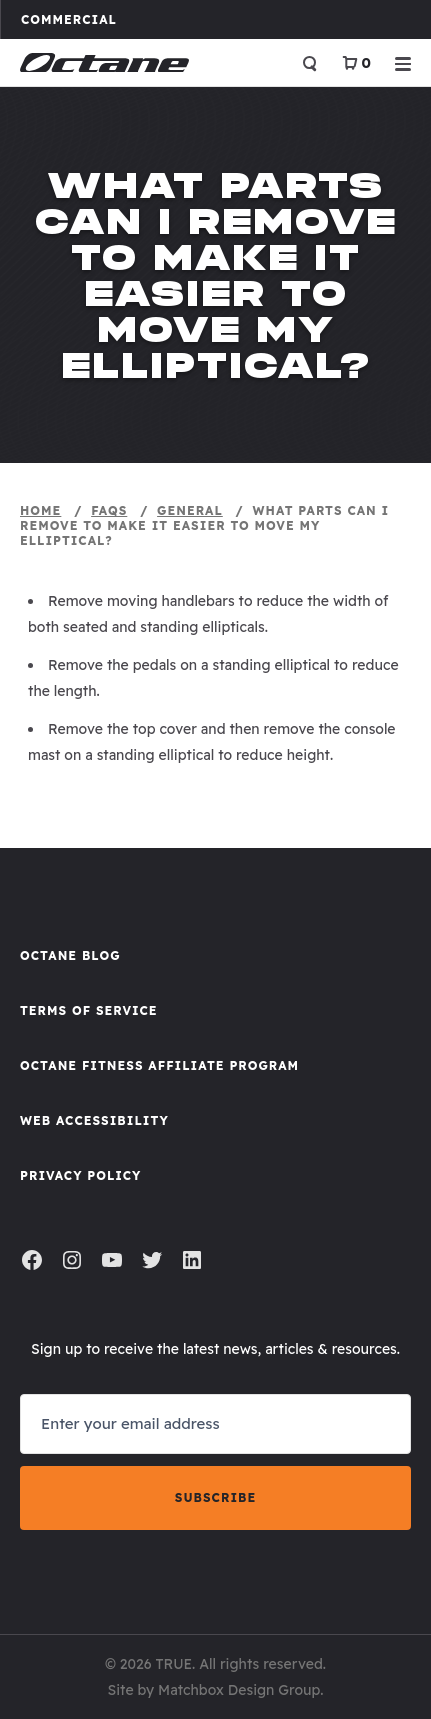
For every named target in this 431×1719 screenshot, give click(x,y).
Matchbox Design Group (239, 1690)
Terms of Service (89, 1010)
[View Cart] (356, 63)
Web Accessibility (94, 1120)
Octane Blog (70, 955)
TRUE (173, 1664)
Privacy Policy (80, 1175)
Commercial (78, 19)
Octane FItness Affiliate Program (159, 1065)
